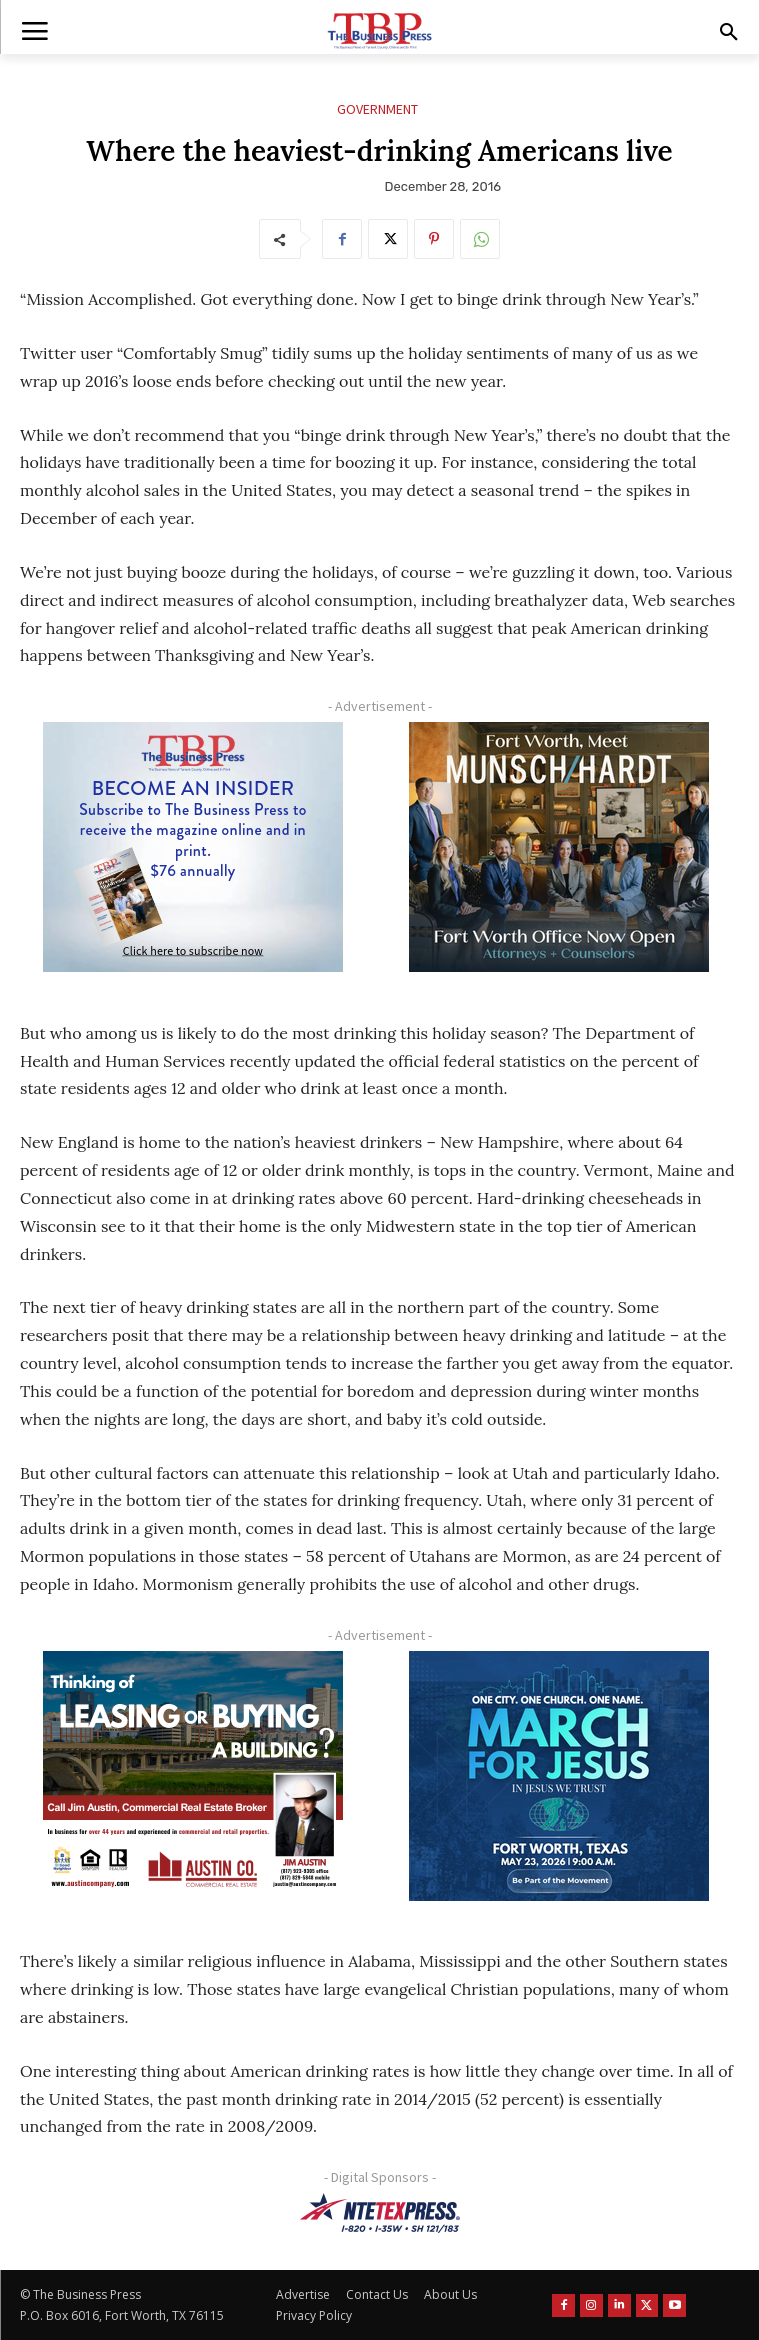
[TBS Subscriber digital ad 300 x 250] (192, 847)
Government (377, 109)
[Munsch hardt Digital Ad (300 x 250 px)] (559, 847)
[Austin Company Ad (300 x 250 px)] (192, 1776)
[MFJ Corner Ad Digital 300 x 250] (559, 1776)
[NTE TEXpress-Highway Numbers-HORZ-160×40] (379, 2213)
